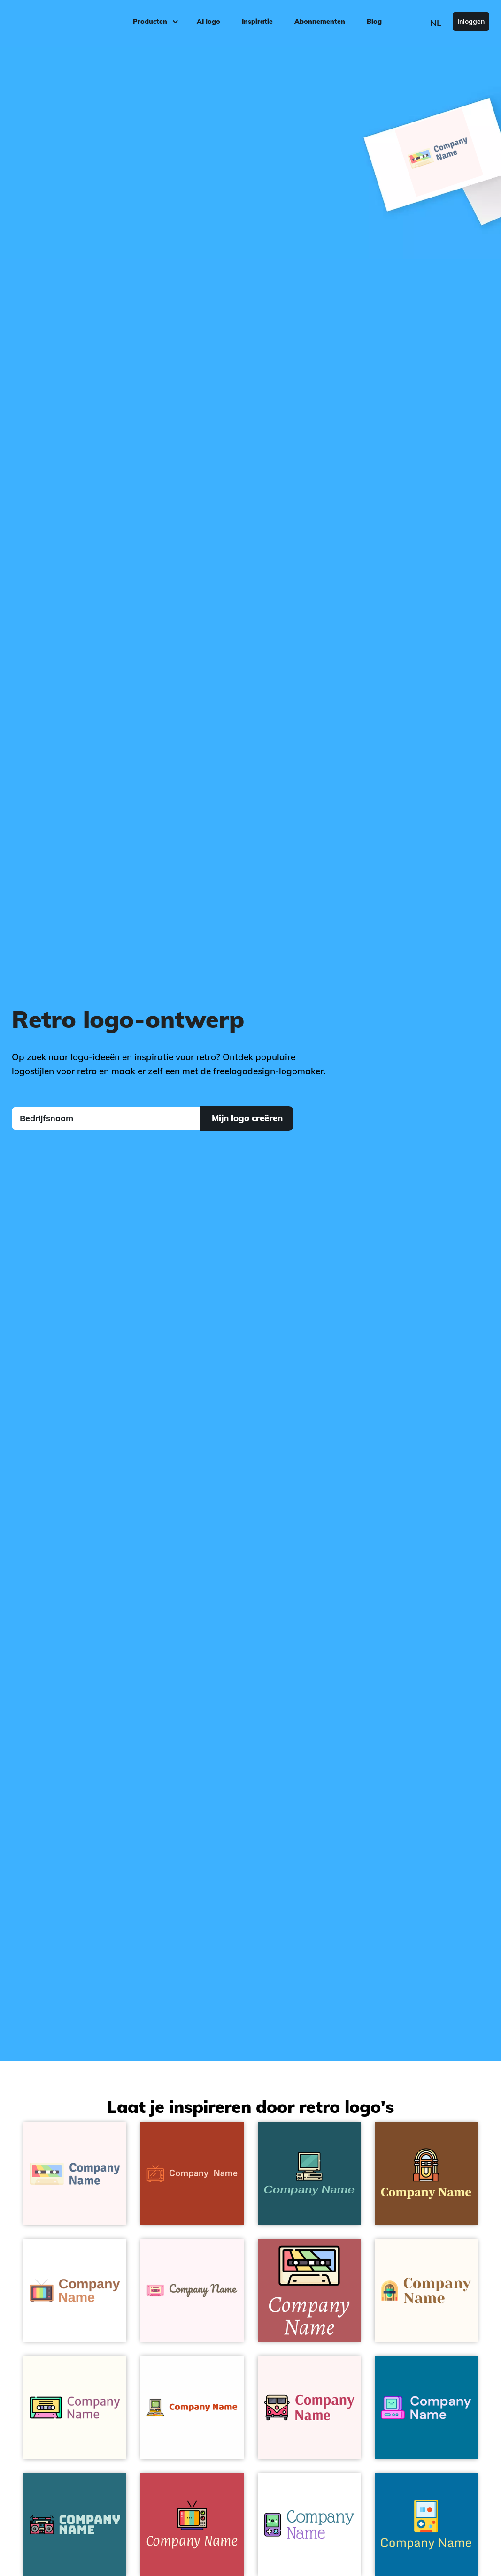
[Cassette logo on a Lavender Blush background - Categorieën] (191, 2290)
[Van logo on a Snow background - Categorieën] (309, 2407)
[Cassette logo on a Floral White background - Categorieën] (74, 2407)
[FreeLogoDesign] (59, 21)
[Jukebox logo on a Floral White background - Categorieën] (426, 2290)
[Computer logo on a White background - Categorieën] (191, 2407)
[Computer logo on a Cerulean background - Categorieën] (426, 2407)
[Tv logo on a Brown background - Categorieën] (191, 2173)
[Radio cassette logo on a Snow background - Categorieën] (74, 2173)
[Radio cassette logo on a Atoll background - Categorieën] (74, 2524)
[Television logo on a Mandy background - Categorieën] (191, 2524)
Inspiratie (257, 21)
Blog (374, 21)
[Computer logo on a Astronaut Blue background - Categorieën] (309, 2173)
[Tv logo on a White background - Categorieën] (74, 2290)
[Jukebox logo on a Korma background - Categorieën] (426, 2173)
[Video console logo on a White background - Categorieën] (309, 2524)
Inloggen (471, 21)
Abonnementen (319, 21)
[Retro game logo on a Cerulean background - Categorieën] (426, 2524)
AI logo (208, 21)
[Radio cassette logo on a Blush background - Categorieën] (309, 2290)
